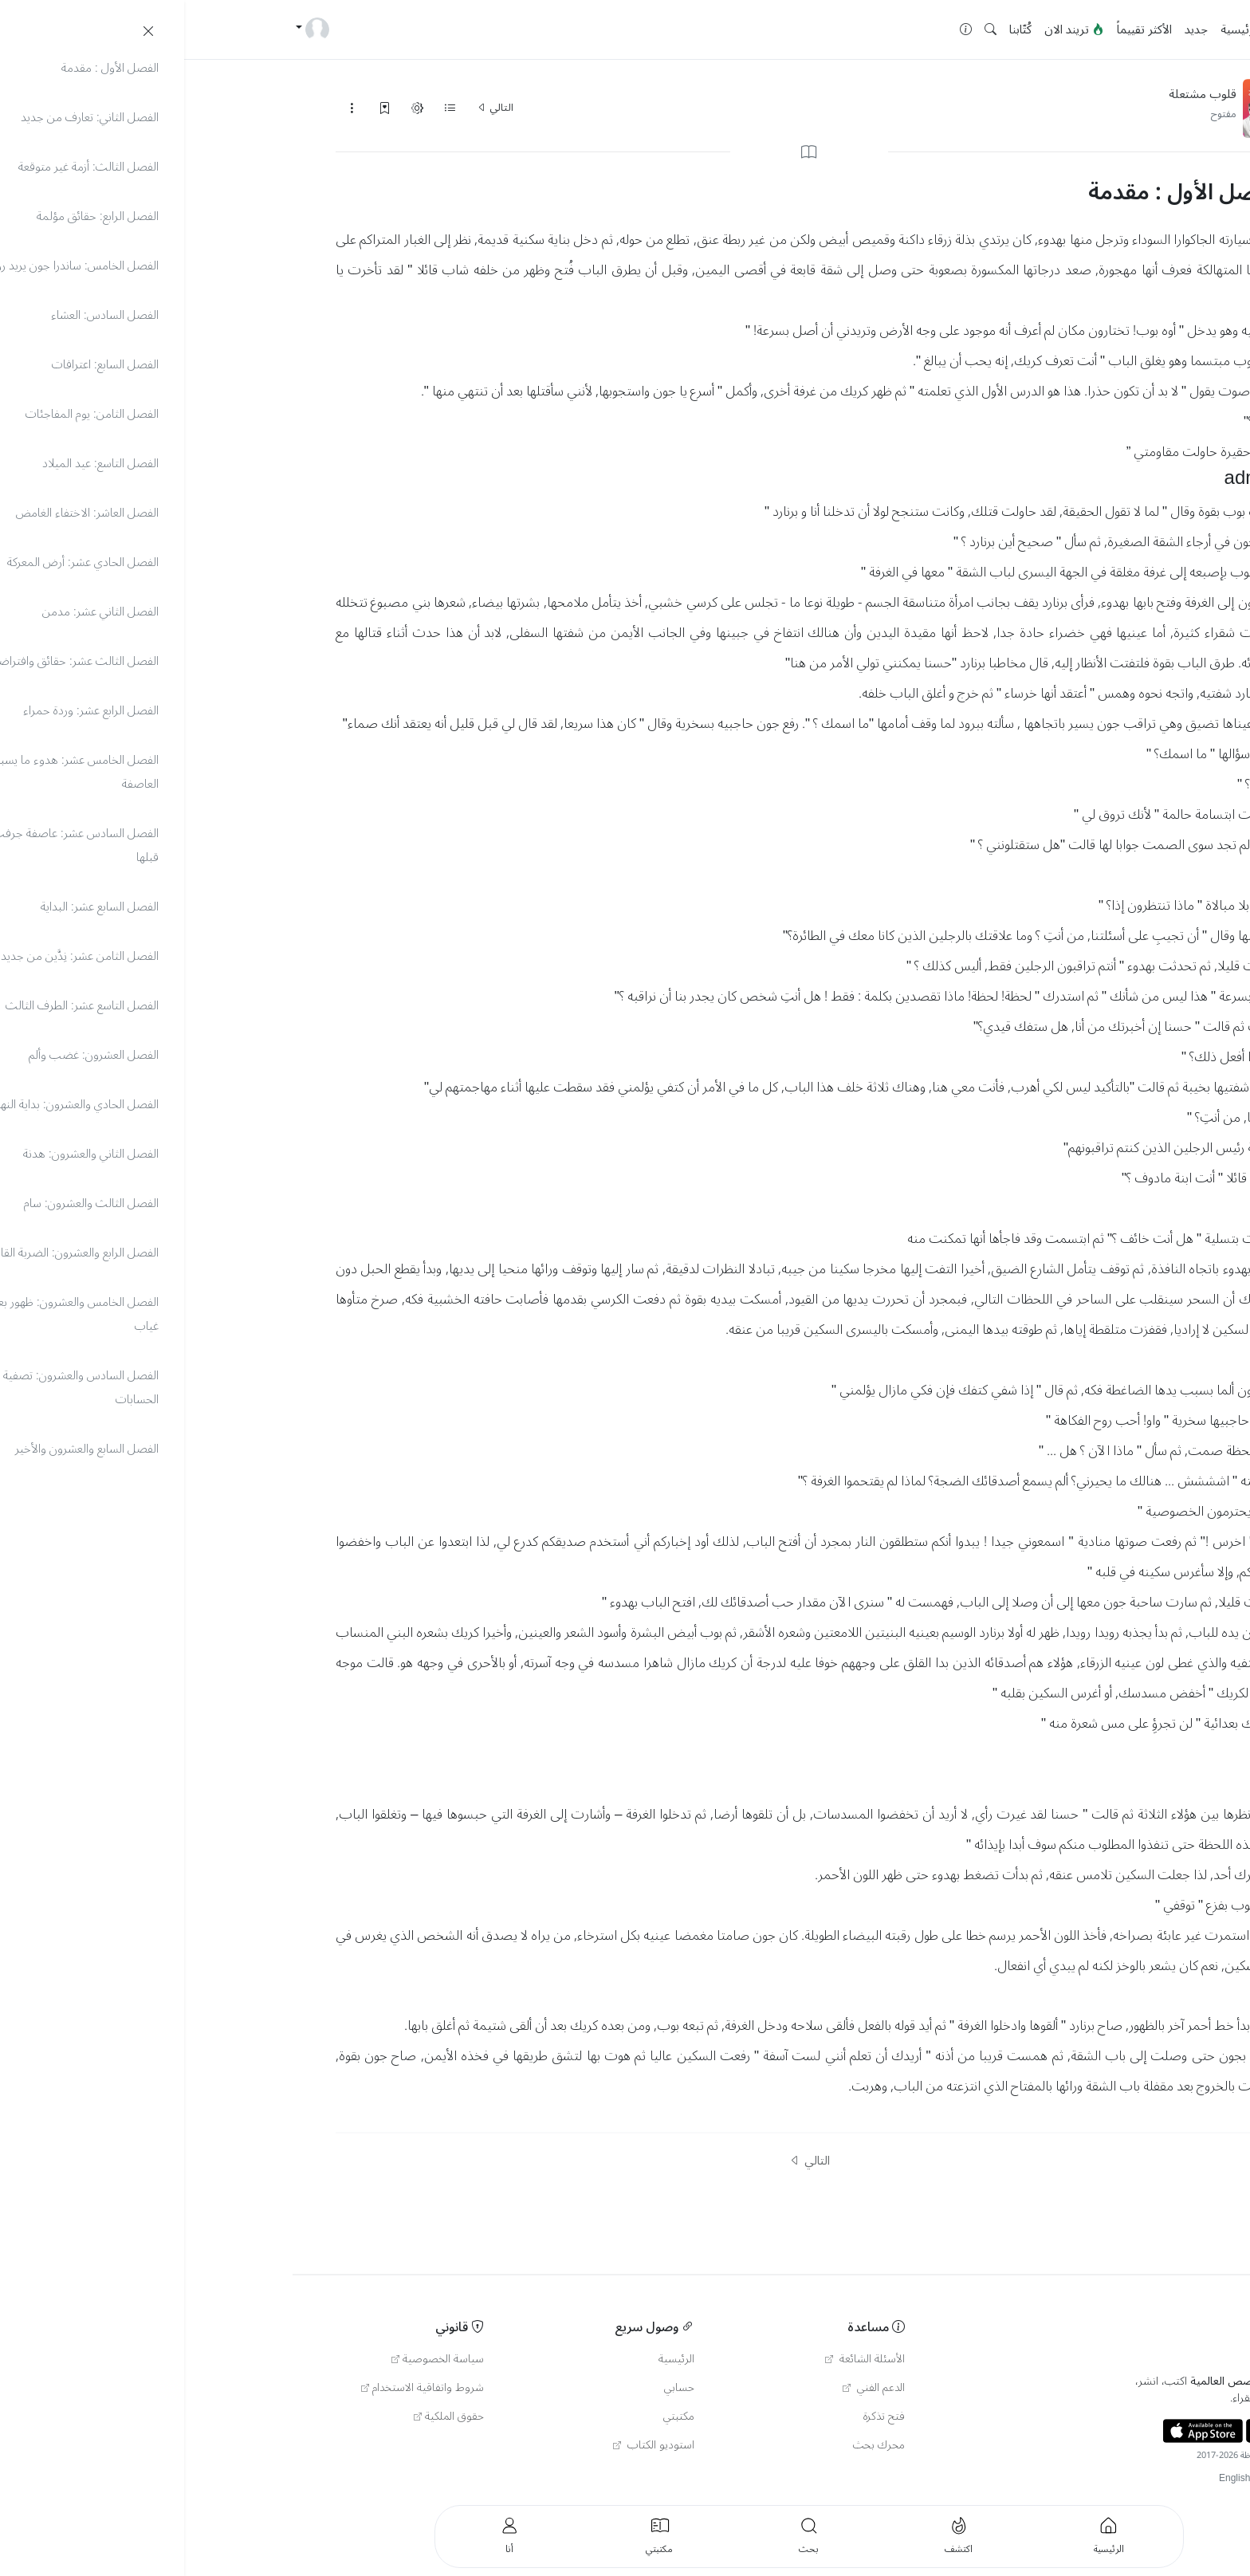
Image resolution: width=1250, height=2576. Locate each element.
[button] (806, 29)
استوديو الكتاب (469, 2445)
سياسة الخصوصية (253, 2359)
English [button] (1050, 2478)
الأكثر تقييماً (960, 29)
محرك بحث (695, 2445)
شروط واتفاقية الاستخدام (238, 2388)
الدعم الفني (689, 2388)
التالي (311, 107)
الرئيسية (1056, 29)
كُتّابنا (836, 29)
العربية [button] (1126, 2478)
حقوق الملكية (265, 2416)
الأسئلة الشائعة (681, 2359)
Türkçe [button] (1090, 2478)
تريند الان (890, 29)
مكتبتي (494, 2416)
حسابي (495, 2388)
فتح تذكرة (700, 2416)
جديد (1012, 29)
